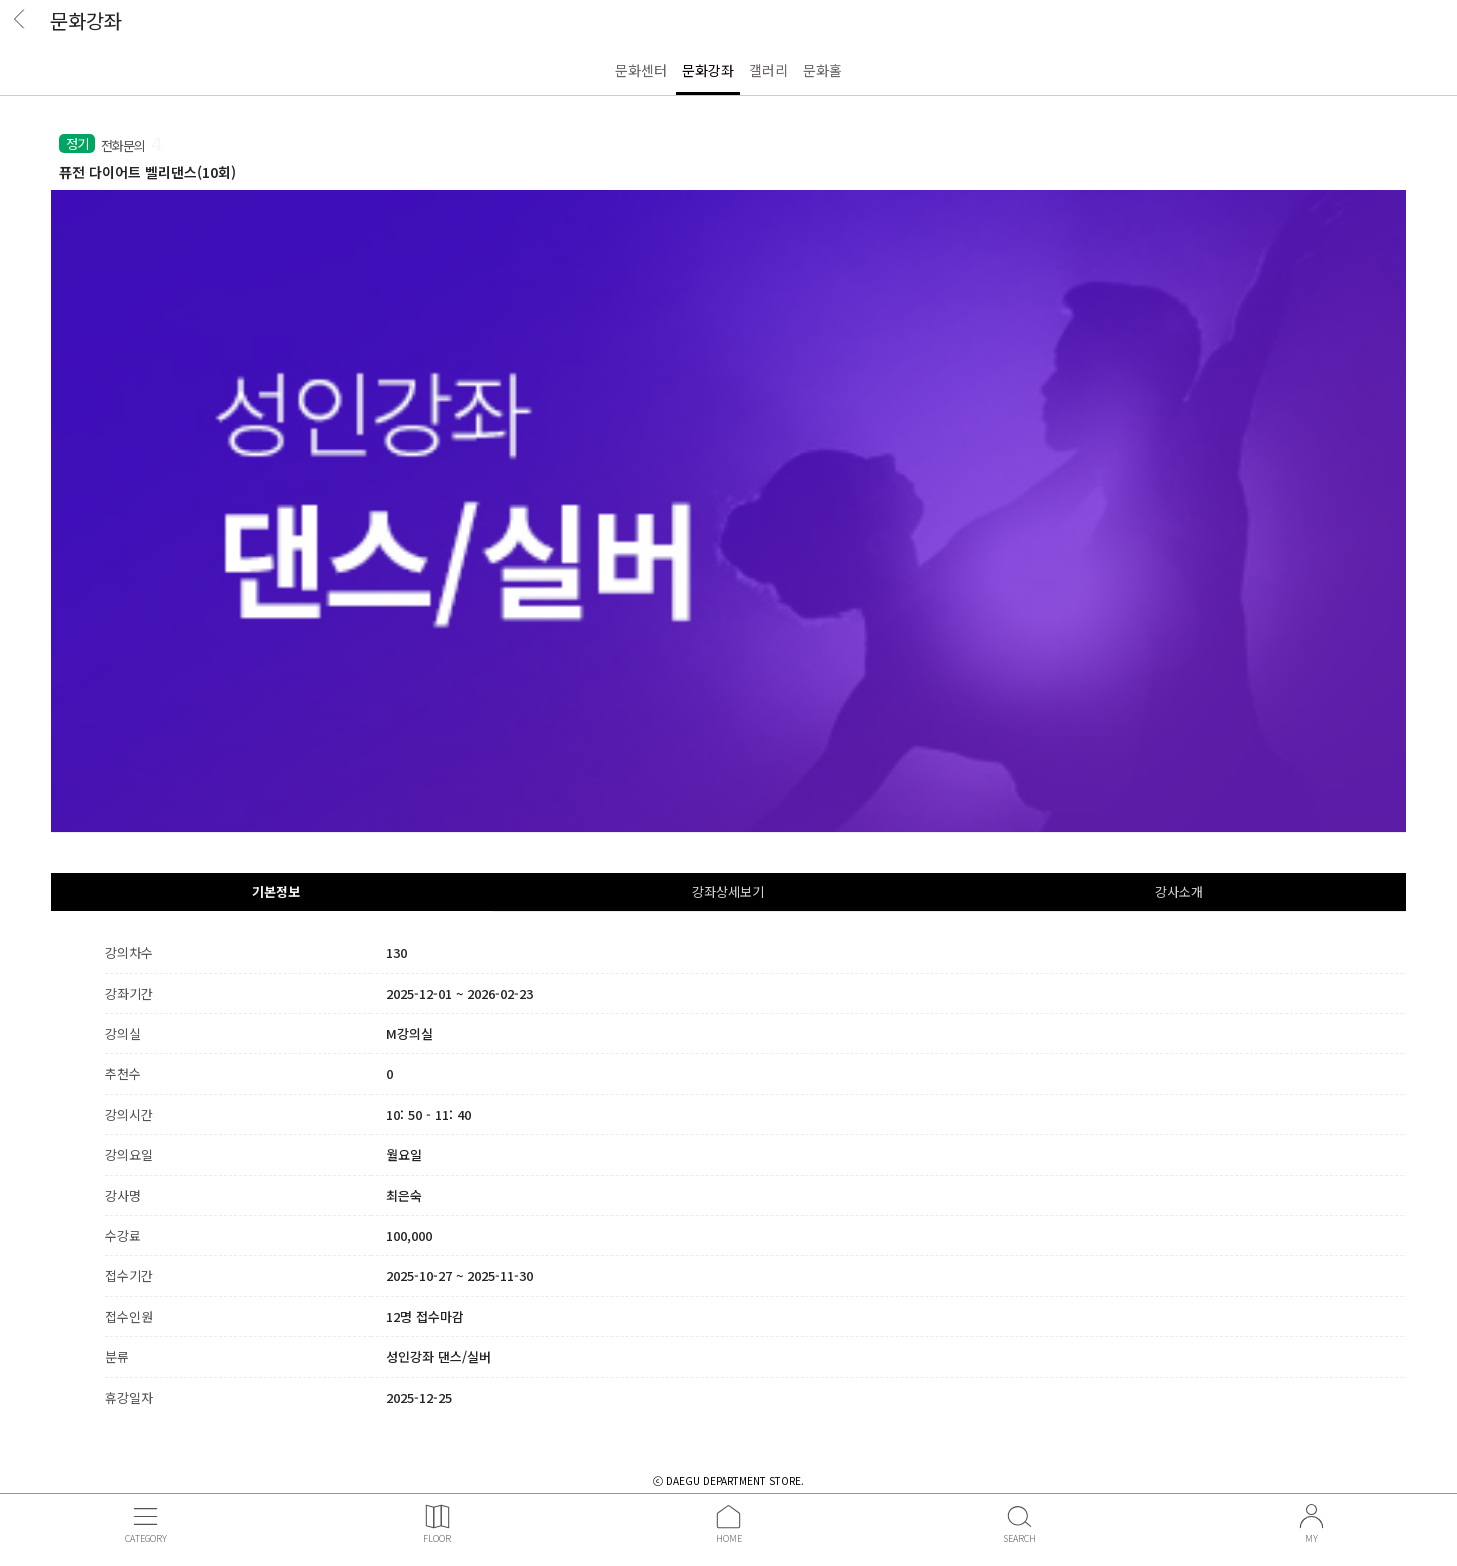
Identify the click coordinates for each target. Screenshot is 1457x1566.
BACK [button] (25, 25)
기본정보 (276, 891)
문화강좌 (708, 70)
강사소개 (1179, 891)
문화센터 (641, 70)
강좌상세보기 (728, 891)
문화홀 (822, 70)
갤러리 (768, 70)
